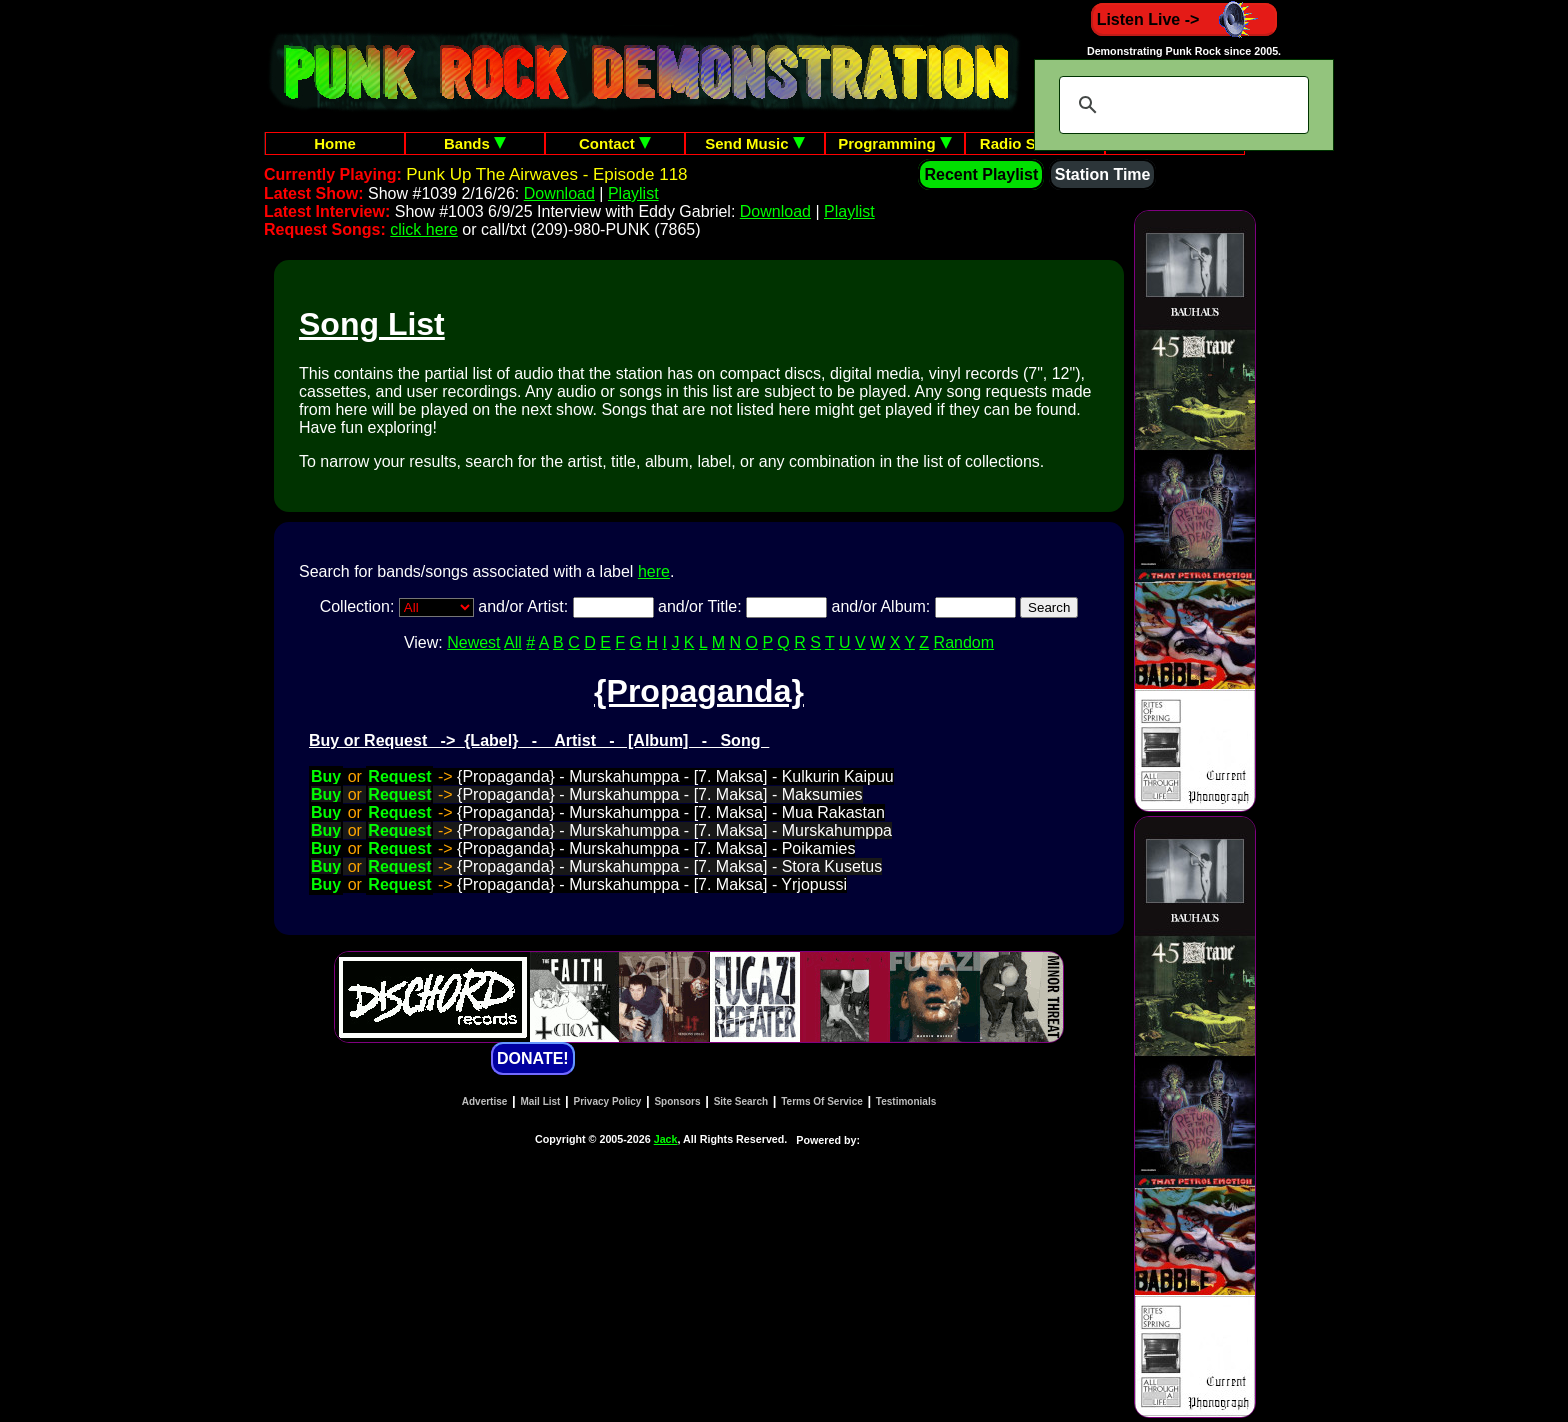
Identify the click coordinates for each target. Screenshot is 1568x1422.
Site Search (741, 1101)
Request (399, 776)
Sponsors (677, 1101)
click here (424, 229)
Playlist (633, 193)
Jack (666, 1139)
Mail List (540, 1101)
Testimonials (906, 1101)
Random (964, 642)
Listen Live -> (1184, 19)
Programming (895, 143)
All (513, 642)
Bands (475, 143)
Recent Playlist (981, 174)
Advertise (485, 1101)
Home (335, 143)
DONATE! (533, 1058)
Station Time (1103, 174)
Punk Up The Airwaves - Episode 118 (546, 174)
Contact (615, 143)
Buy (326, 776)
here (654, 571)
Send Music (755, 143)
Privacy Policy (608, 1101)
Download (559, 193)
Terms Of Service (822, 1101)
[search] (1181, 105)
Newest (473, 642)
